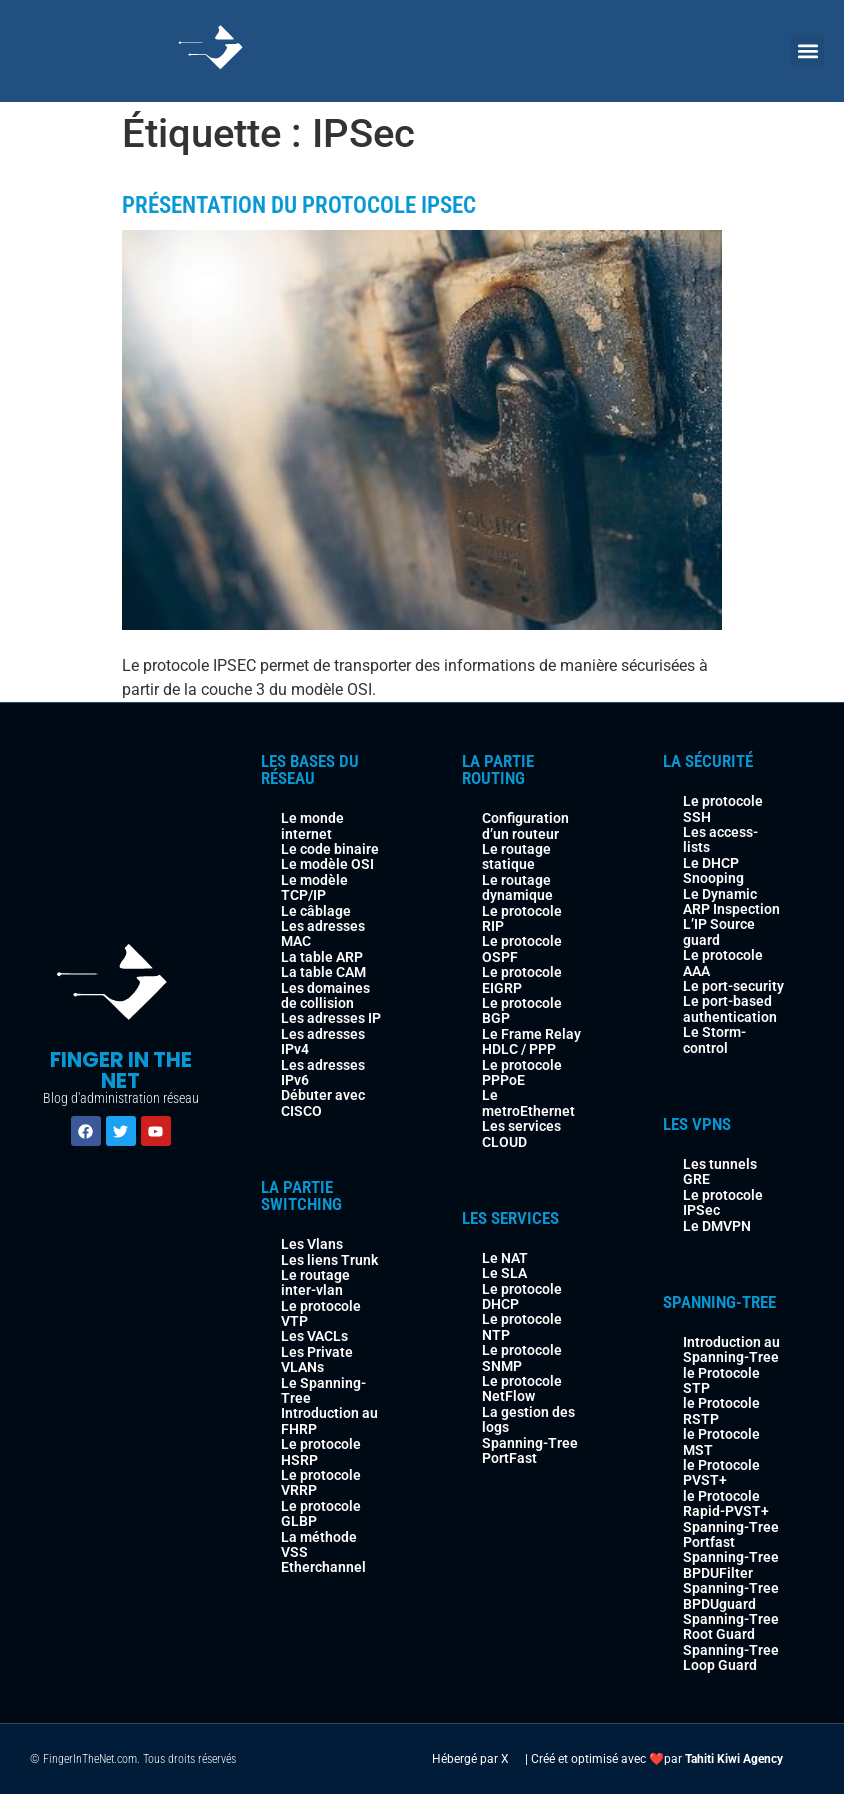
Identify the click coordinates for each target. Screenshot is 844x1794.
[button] (807, 51)
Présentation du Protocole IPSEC (299, 205)
